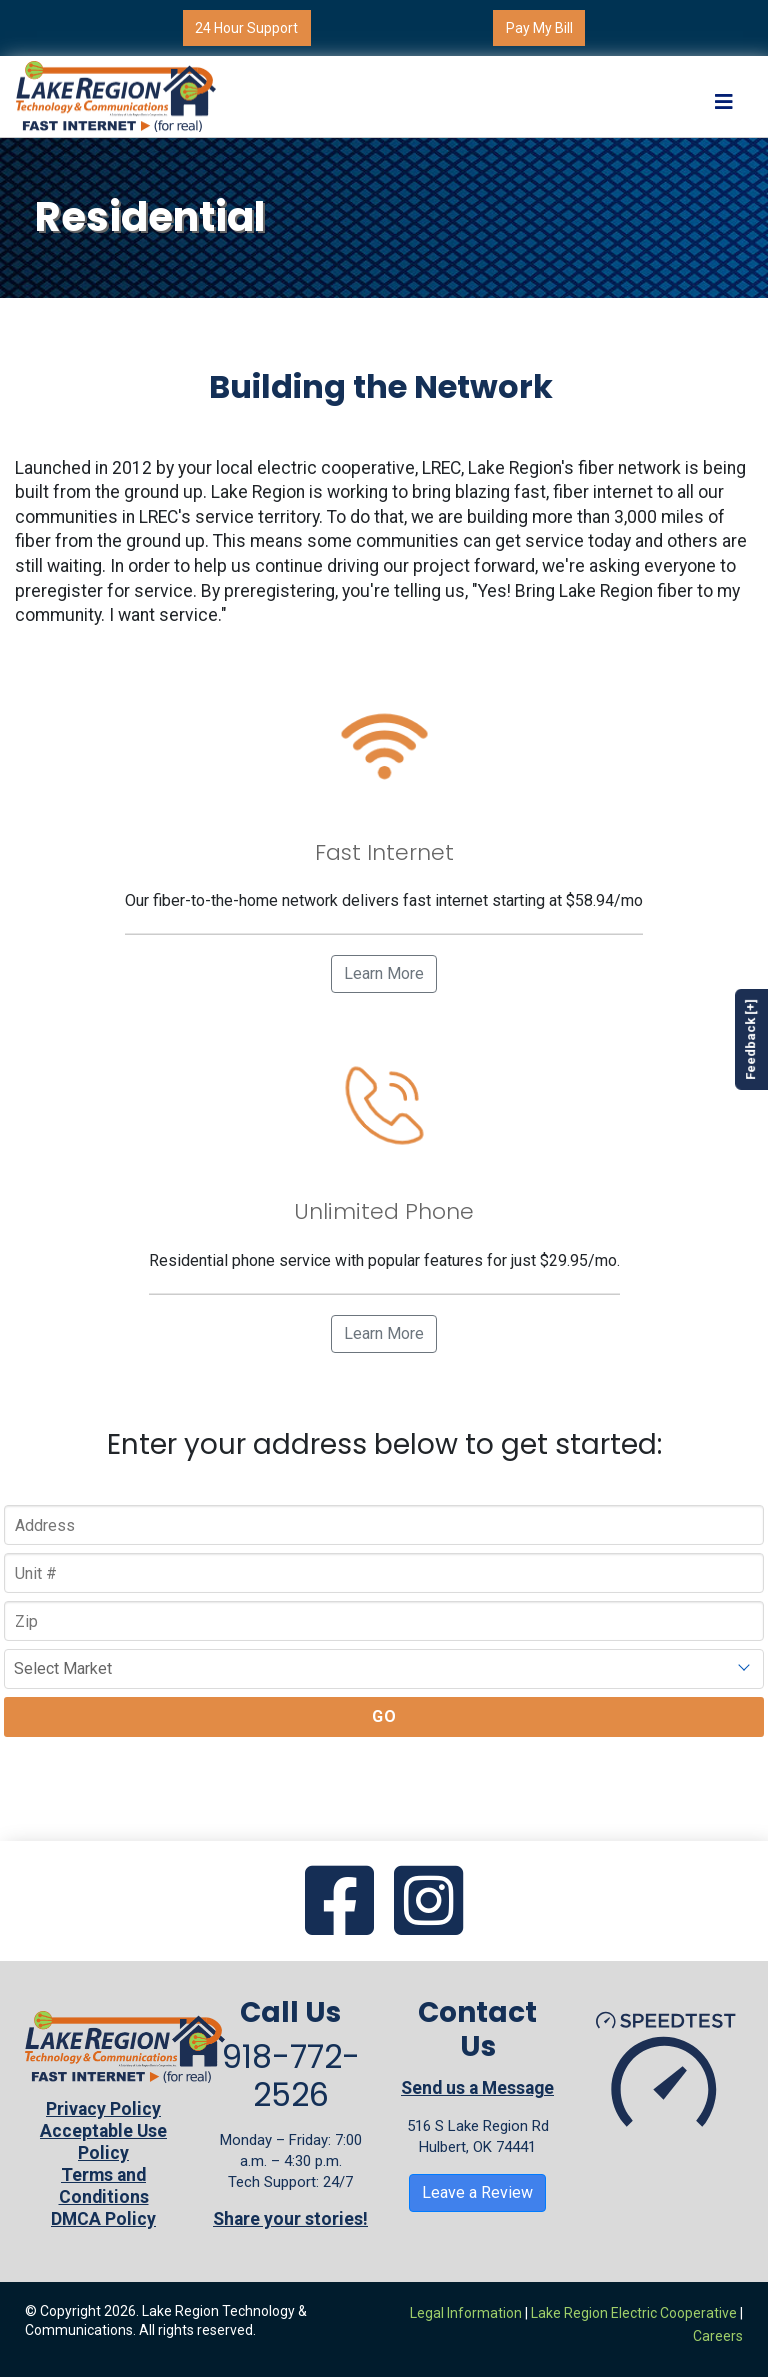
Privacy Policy (103, 2109)
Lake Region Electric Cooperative (634, 2313)
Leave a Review (477, 2192)
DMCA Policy (103, 2219)
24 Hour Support (246, 28)
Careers (718, 2336)
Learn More (384, 973)
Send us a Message (477, 2088)
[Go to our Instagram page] (428, 1903)
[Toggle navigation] (724, 96)
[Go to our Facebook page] (339, 1903)
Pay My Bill (539, 28)
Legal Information (466, 2313)
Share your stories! (290, 2219)
